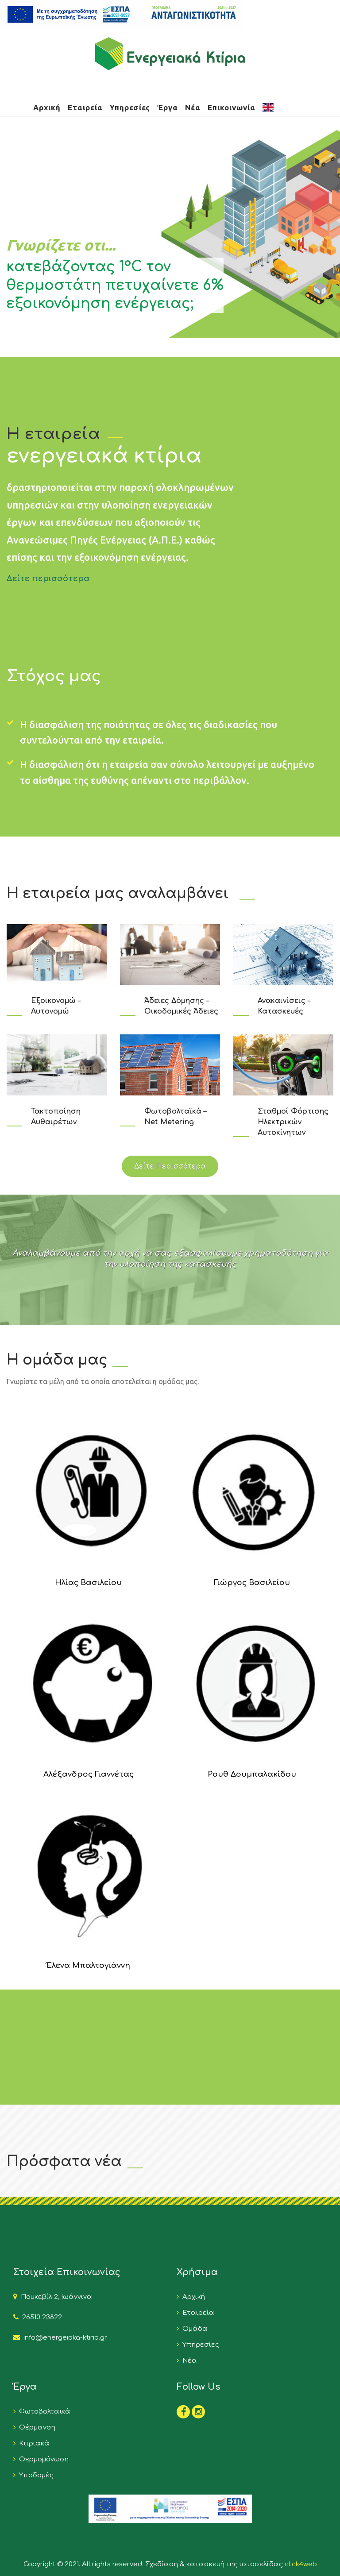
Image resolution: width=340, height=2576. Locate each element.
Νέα (193, 107)
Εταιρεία (85, 107)
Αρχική (47, 107)
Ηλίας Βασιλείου (88, 1582)
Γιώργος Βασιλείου (252, 1582)
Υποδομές (34, 2475)
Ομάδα (193, 2329)
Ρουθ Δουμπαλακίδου (252, 1774)
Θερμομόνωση (42, 2459)
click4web (301, 2564)
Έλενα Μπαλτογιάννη (88, 1965)
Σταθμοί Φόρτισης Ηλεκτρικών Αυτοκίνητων (293, 1122)
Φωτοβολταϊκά (42, 2411)
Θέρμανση (35, 2427)
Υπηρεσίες (130, 107)
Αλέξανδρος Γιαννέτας (88, 1774)
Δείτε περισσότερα (48, 578)
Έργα (167, 107)
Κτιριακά (32, 2443)
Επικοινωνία (231, 107)
